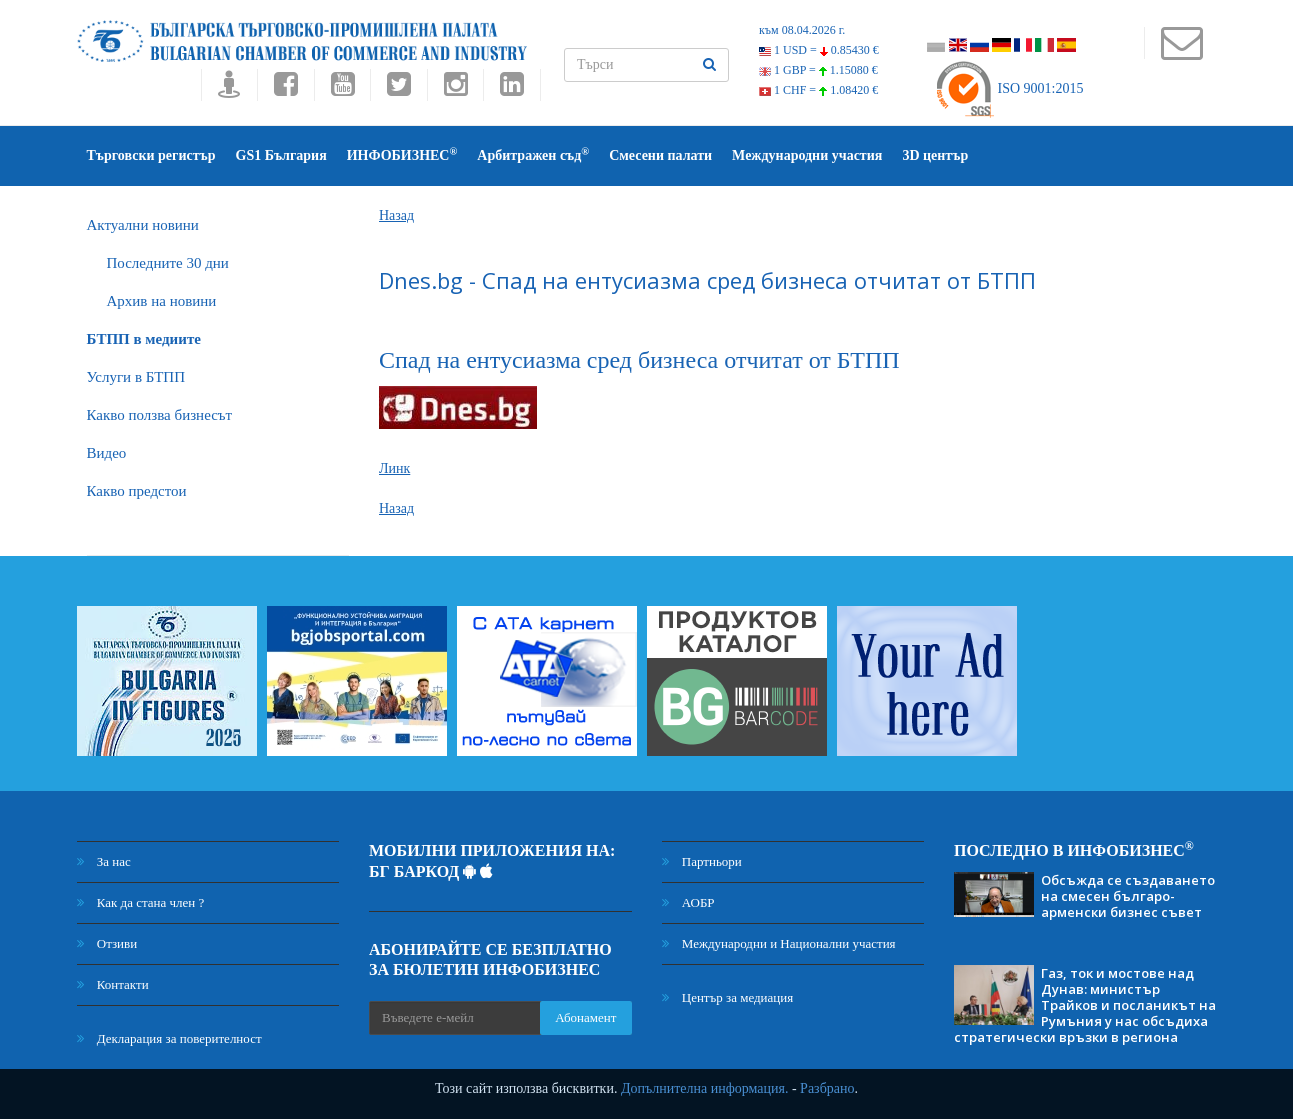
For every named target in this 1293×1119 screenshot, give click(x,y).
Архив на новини (162, 301)
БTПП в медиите (144, 339)
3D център (935, 155)
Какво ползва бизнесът (160, 415)
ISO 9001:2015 (1008, 88)
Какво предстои (137, 491)
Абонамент (585, 1017)
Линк (394, 468)
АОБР (688, 902)
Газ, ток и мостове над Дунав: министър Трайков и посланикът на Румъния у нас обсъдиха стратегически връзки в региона (1085, 1005)
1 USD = (819, 50)
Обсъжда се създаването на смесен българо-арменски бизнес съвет (1128, 896)
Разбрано (827, 1088)
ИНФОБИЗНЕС (402, 154)
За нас (104, 861)
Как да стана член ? (141, 902)
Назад (396, 215)
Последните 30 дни (168, 263)
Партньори (702, 861)
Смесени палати (660, 155)
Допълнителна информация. (705, 1088)
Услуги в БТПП (136, 377)
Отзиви (107, 943)
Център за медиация (728, 997)
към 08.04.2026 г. (802, 30)
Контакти (113, 984)
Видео (107, 453)
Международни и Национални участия (779, 943)
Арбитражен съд (533, 154)
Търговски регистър (151, 155)
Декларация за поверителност (169, 1038)
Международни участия (807, 155)
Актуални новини (143, 225)
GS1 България (281, 155)
